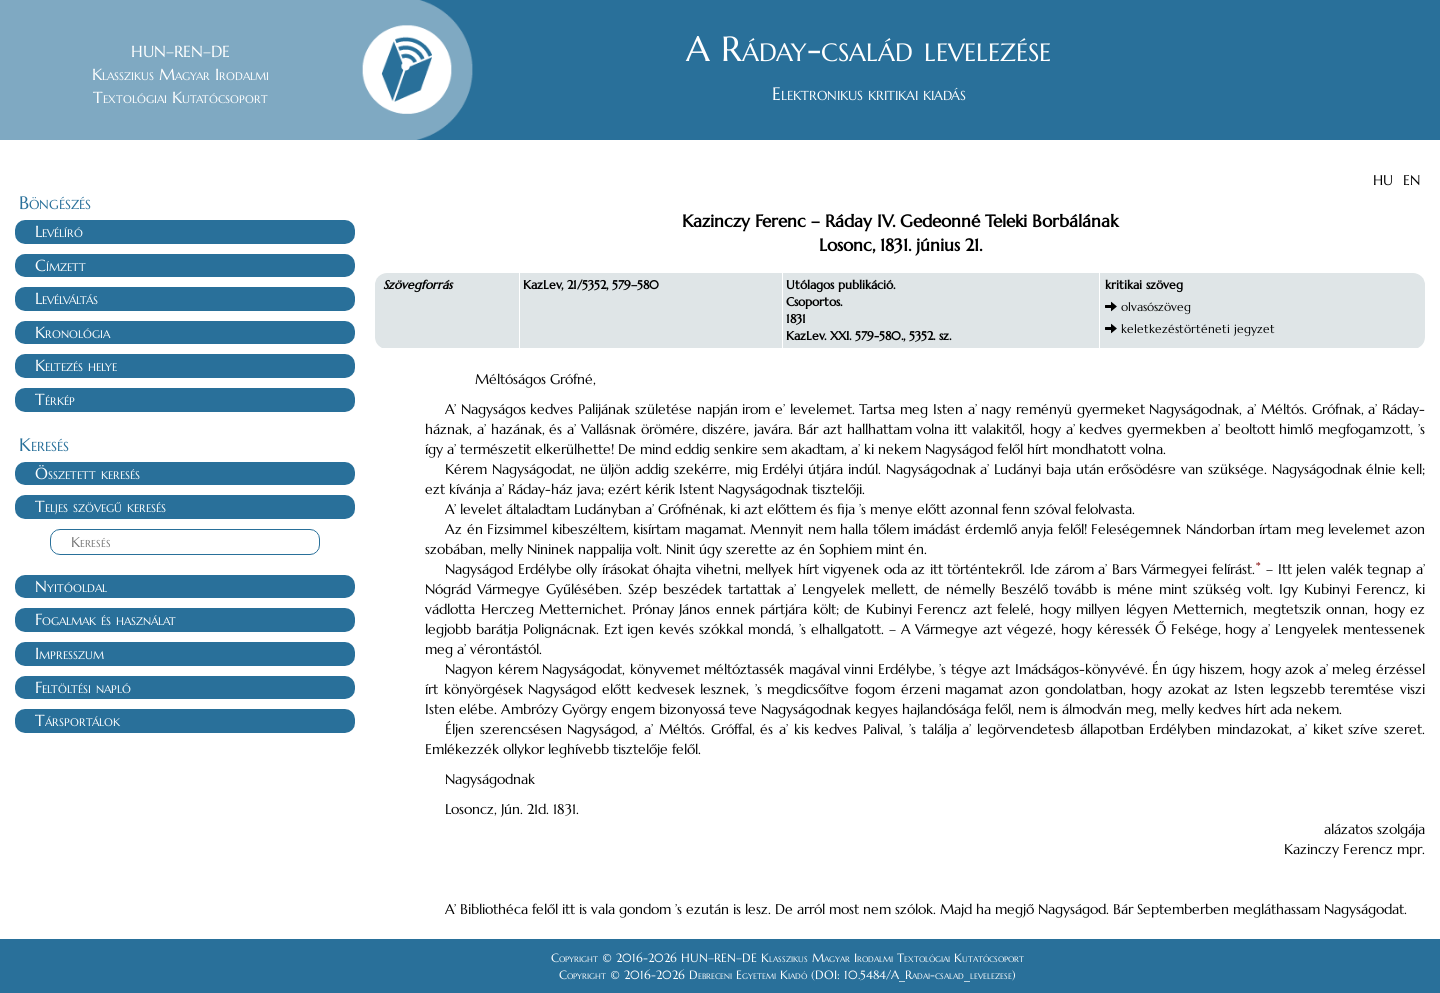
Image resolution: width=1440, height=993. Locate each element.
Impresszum (69, 653)
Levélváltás (66, 298)
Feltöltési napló (83, 687)
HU (1383, 180)
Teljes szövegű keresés (100, 506)
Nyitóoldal (71, 586)
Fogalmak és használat (105, 619)
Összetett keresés (87, 473)
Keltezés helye (76, 365)
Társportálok (77, 720)
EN (1411, 180)
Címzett (60, 265)
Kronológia (72, 332)
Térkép (55, 399)
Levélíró (59, 231)
